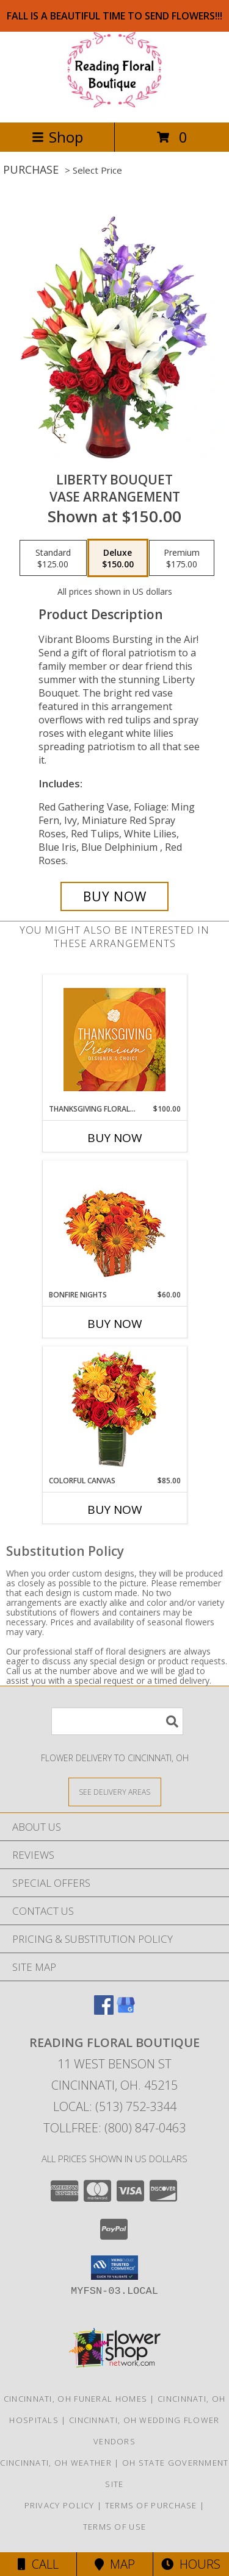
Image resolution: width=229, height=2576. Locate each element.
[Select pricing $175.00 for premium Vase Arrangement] (182, 558)
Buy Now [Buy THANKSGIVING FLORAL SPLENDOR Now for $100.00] (114, 1138)
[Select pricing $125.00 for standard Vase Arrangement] (53, 558)
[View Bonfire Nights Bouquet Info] (114, 1225)
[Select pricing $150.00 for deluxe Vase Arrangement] (118, 558)
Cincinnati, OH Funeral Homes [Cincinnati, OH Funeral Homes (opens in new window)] (75, 2398)
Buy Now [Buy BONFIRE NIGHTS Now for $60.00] (114, 1324)
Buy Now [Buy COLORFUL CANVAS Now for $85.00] (114, 1509)
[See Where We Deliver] (114, 1791)
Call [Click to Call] (38, 2564)
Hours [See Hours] (190, 2564)
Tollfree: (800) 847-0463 (114, 2128)
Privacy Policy (59, 2505)
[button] (114, 2267)
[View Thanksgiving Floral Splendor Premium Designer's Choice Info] (114, 1039)
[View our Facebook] (104, 2011)
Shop (57, 137)
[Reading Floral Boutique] (114, 104)
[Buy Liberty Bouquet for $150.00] (114, 896)
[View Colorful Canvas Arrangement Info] (114, 1411)
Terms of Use (115, 2526)
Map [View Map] (115, 2564)
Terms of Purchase (151, 2505)
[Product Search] (117, 1721)
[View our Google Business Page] (126, 2011)
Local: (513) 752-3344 (114, 2106)
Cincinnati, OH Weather (56, 2462)
